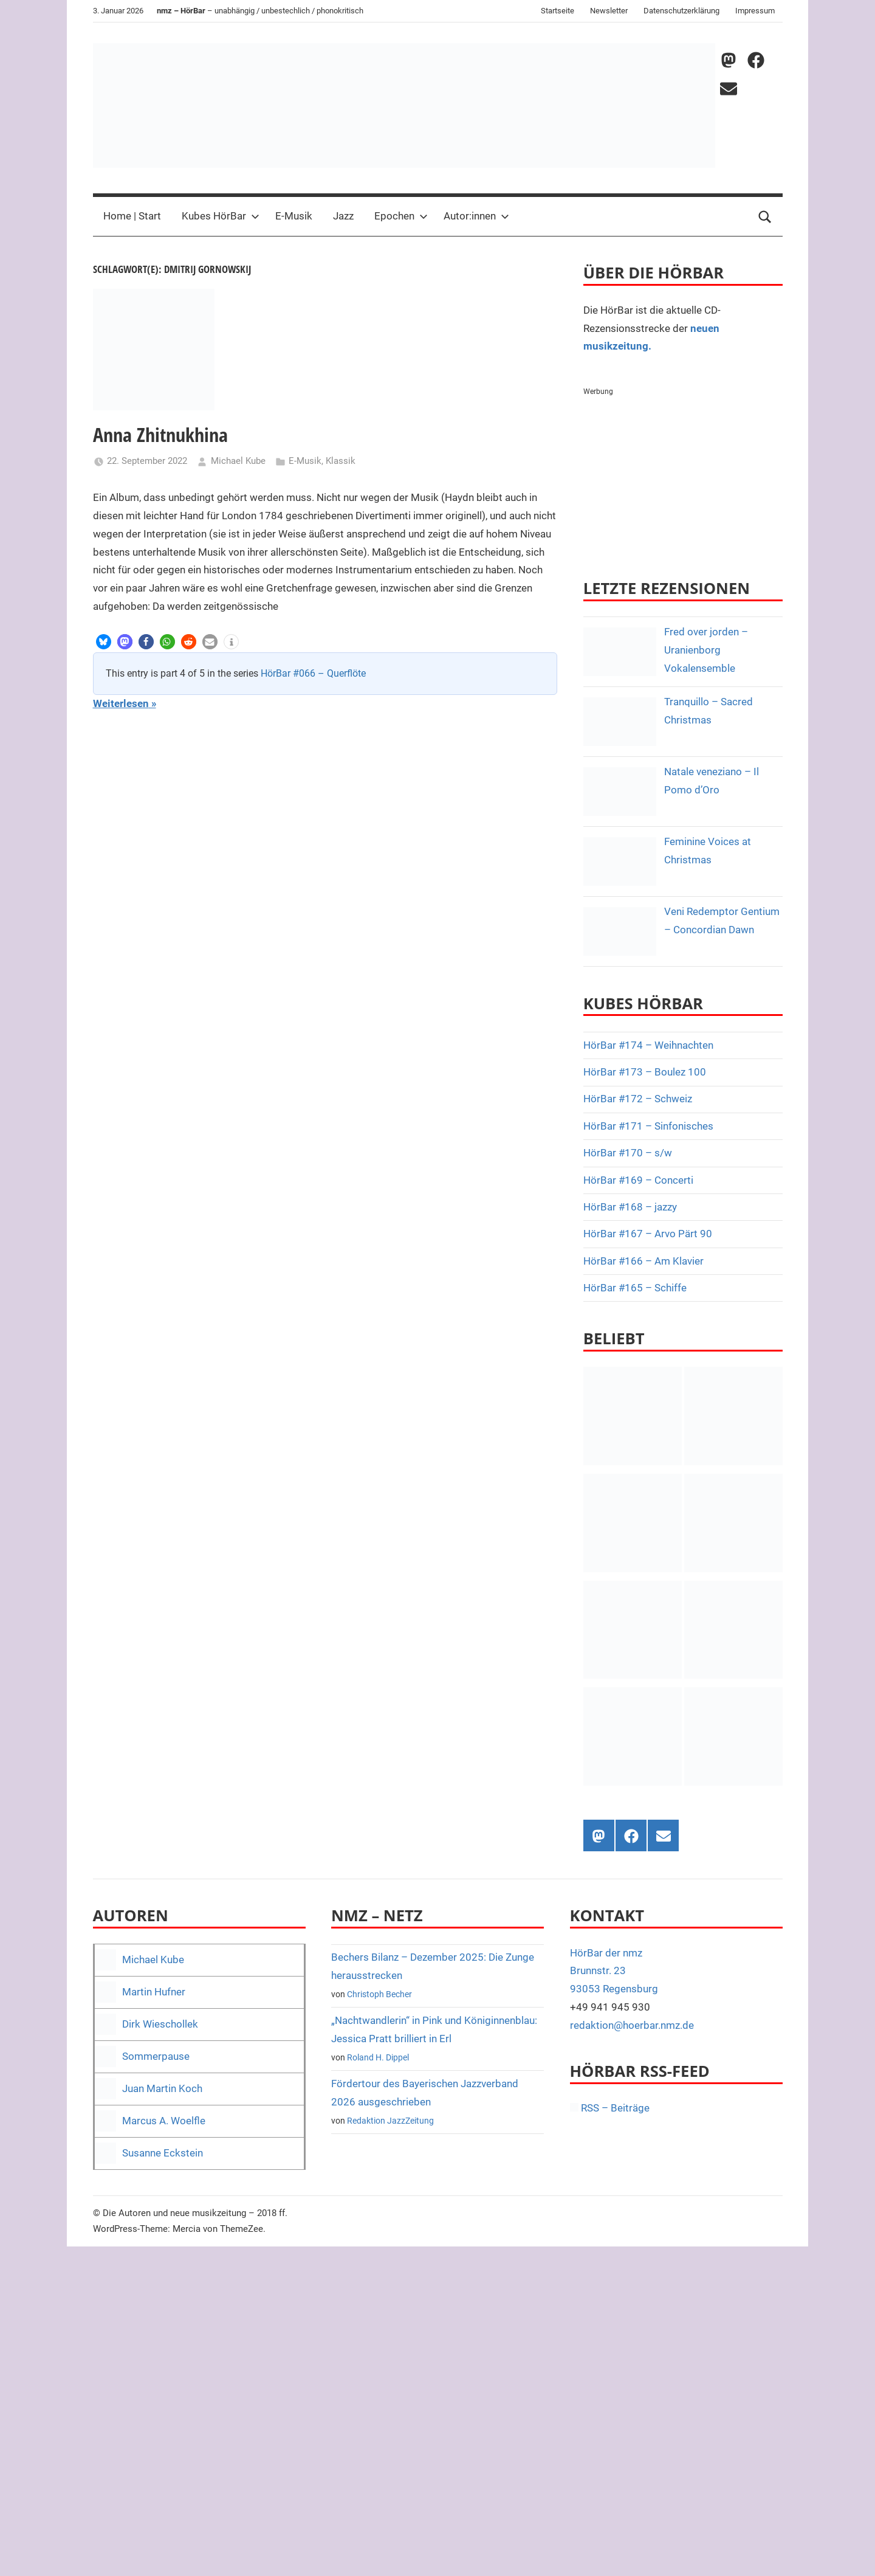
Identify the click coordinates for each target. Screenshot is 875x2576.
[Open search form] (765, 216)
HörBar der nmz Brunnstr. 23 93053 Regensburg (614, 1971)
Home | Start (132, 216)
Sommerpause (156, 2056)
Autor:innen (476, 216)
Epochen (401, 216)
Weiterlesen (121, 703)
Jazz (343, 216)
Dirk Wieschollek (160, 2024)
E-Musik (293, 216)
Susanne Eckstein (162, 2153)
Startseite (557, 10)
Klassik (340, 460)
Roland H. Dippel (378, 2057)
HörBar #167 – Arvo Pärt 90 (647, 1234)
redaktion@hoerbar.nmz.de (632, 2025)
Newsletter (609, 10)
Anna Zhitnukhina (160, 434)
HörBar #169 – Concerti (638, 1180)
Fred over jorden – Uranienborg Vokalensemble (706, 650)
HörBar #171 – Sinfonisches (648, 1126)
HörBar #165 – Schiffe (635, 1288)
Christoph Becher (379, 1994)
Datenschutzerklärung (681, 10)
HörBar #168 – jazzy (630, 1207)
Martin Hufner (153, 1992)
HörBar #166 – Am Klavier (643, 1261)
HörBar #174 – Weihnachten (648, 1045)
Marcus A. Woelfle (163, 2121)
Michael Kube (238, 460)
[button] (103, 641)
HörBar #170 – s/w (627, 1153)
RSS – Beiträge (610, 2108)
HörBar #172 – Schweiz (637, 1099)
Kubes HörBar (220, 216)
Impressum (755, 10)
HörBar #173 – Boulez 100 (644, 1072)
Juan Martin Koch (162, 2088)
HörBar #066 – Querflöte (313, 673)
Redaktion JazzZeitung (390, 2120)
